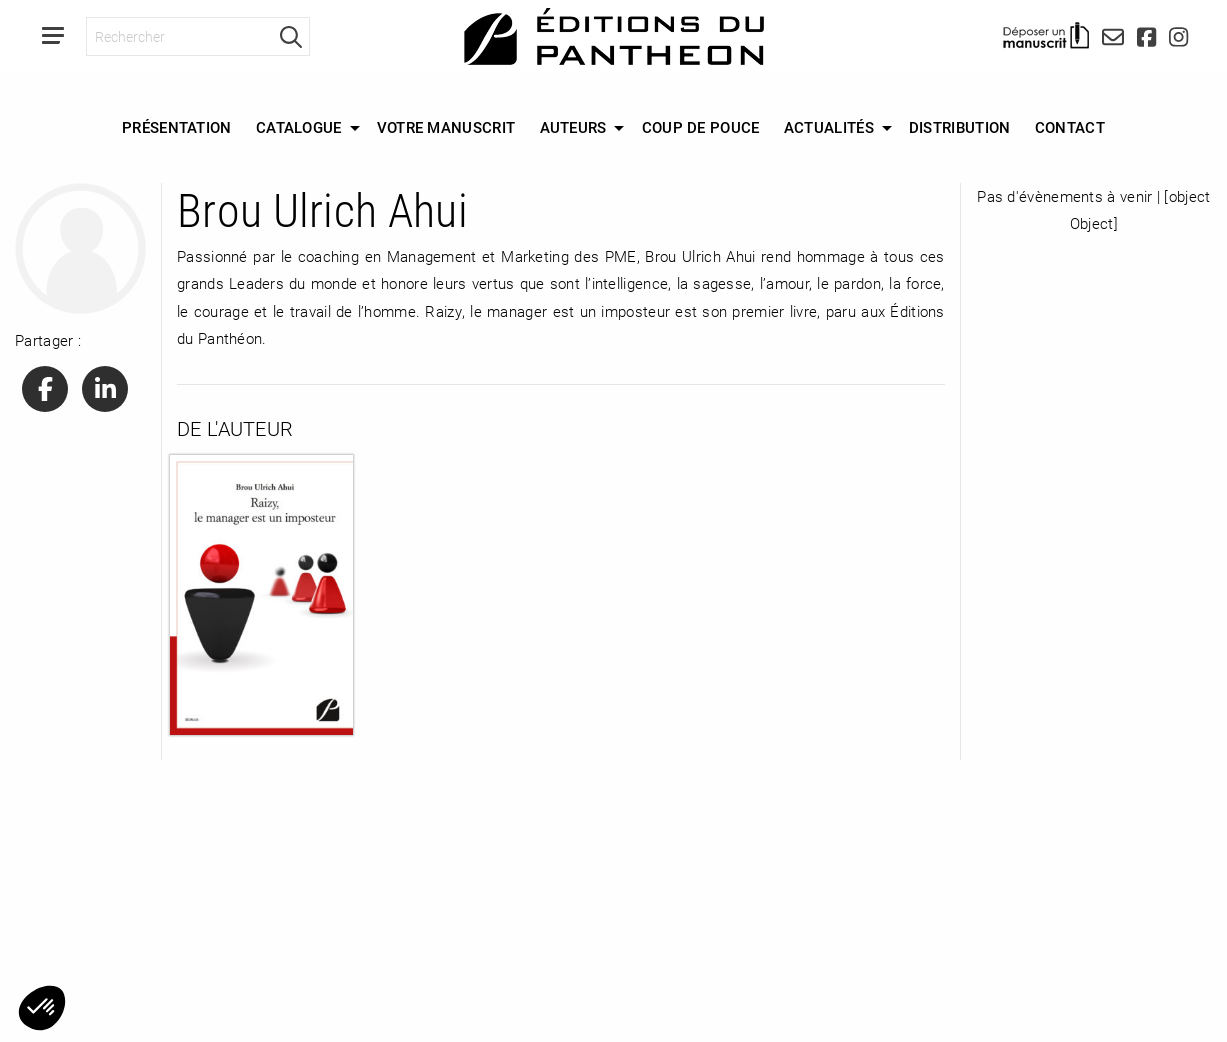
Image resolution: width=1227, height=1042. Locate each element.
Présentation (177, 127)
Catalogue (299, 127)
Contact (1070, 127)
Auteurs (573, 127)
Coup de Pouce (701, 127)
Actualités (829, 127)
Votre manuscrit (446, 127)
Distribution (960, 127)
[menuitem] (177, 128)
